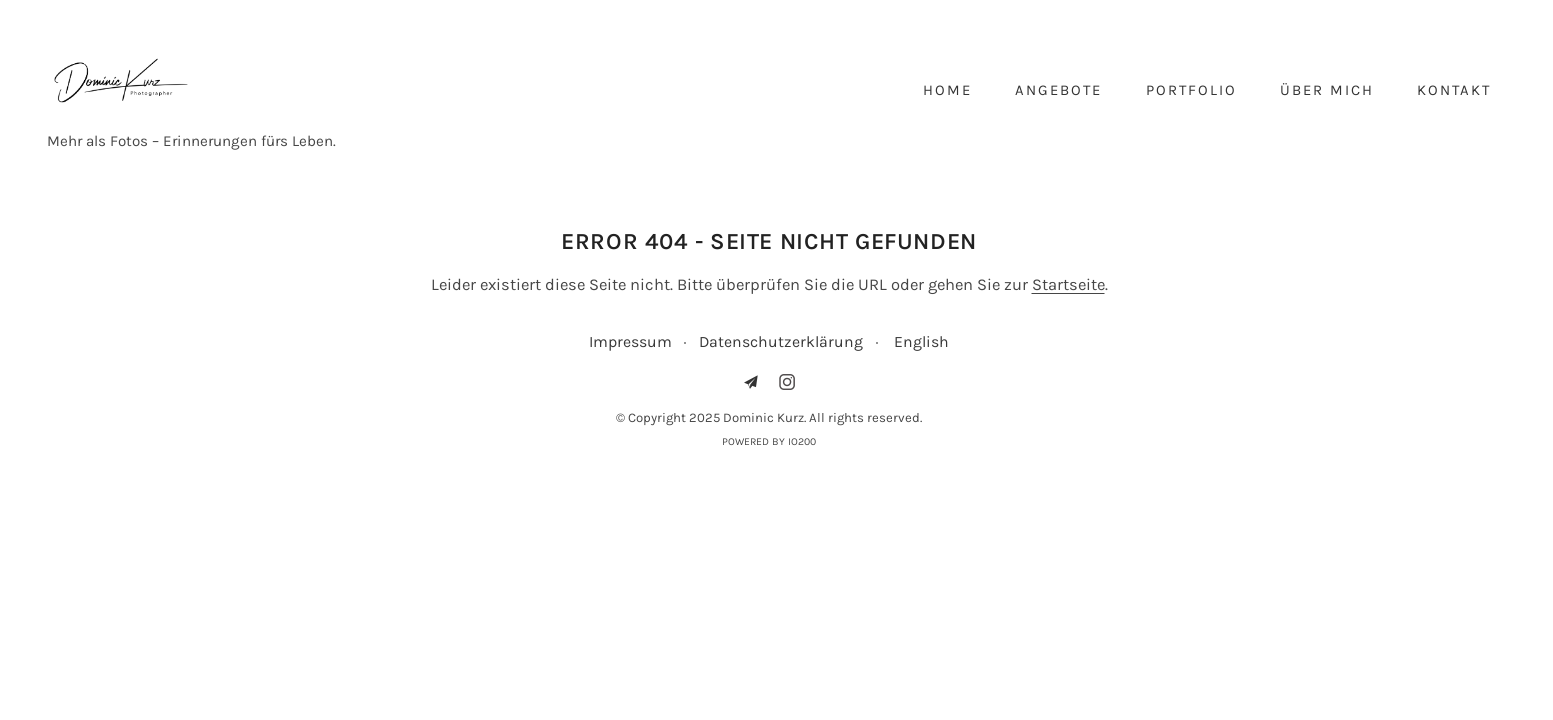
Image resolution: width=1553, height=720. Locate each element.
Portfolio (1191, 90)
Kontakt (1454, 90)
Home (947, 90)
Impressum (630, 341)
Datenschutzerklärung (781, 341)
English (921, 341)
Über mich (1327, 90)
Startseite (1068, 284)
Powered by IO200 (769, 441)
